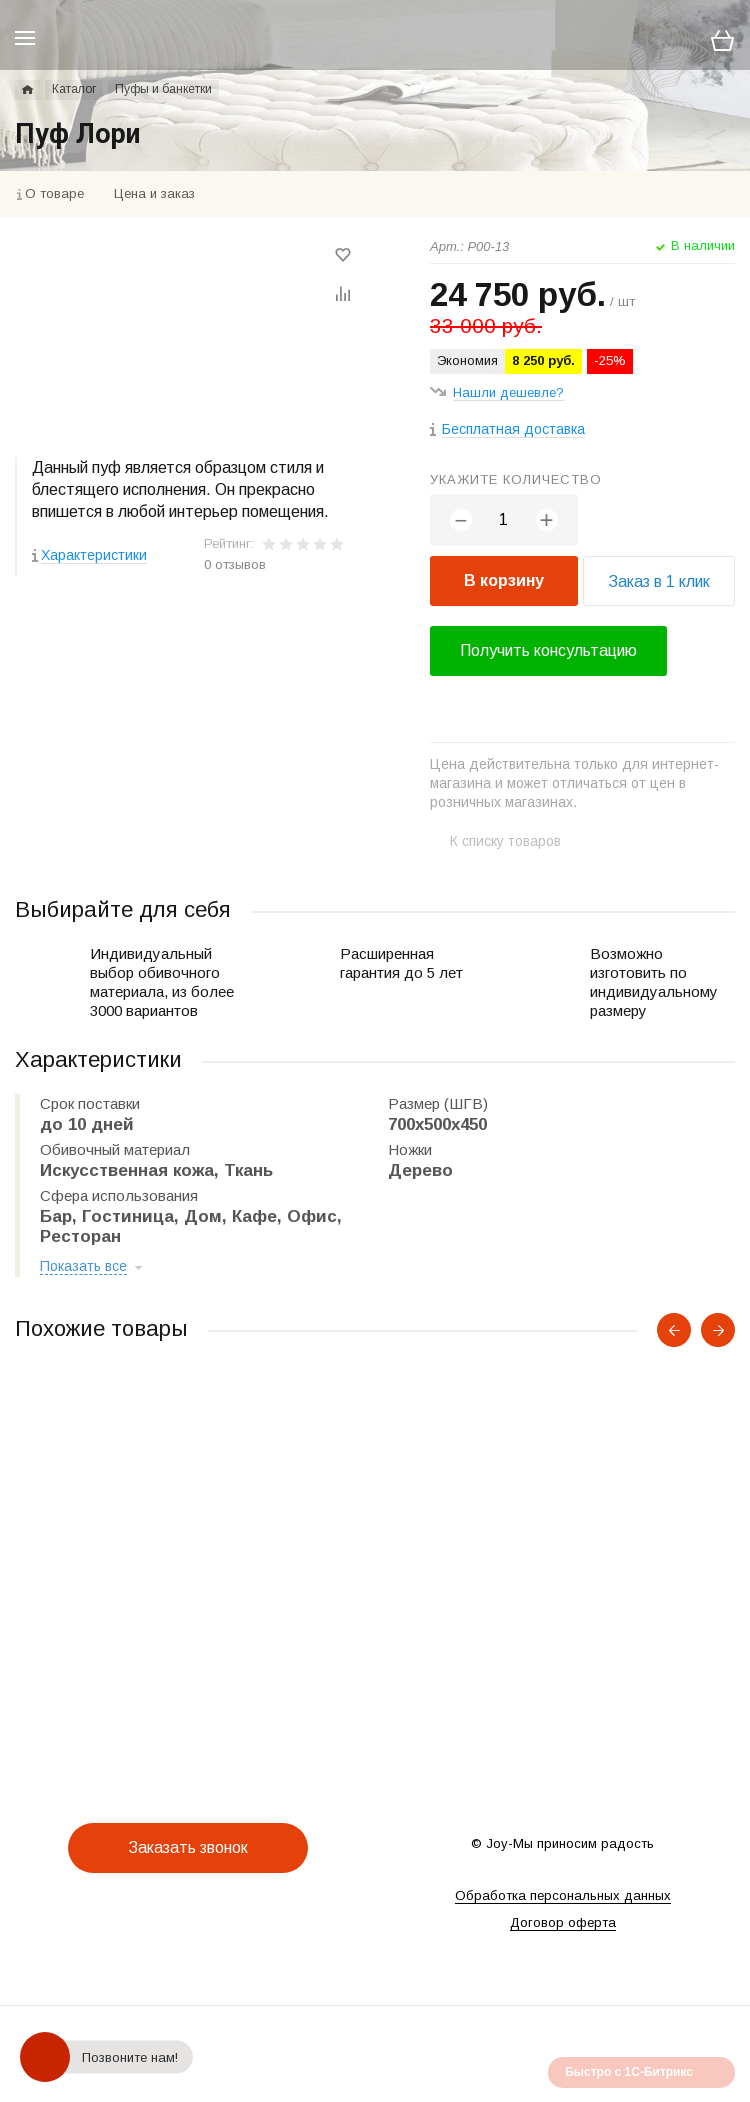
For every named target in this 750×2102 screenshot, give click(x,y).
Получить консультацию (548, 650)
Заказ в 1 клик (659, 581)
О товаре (54, 193)
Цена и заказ (154, 193)
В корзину (504, 580)
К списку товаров (505, 841)
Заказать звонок (188, 1847)
